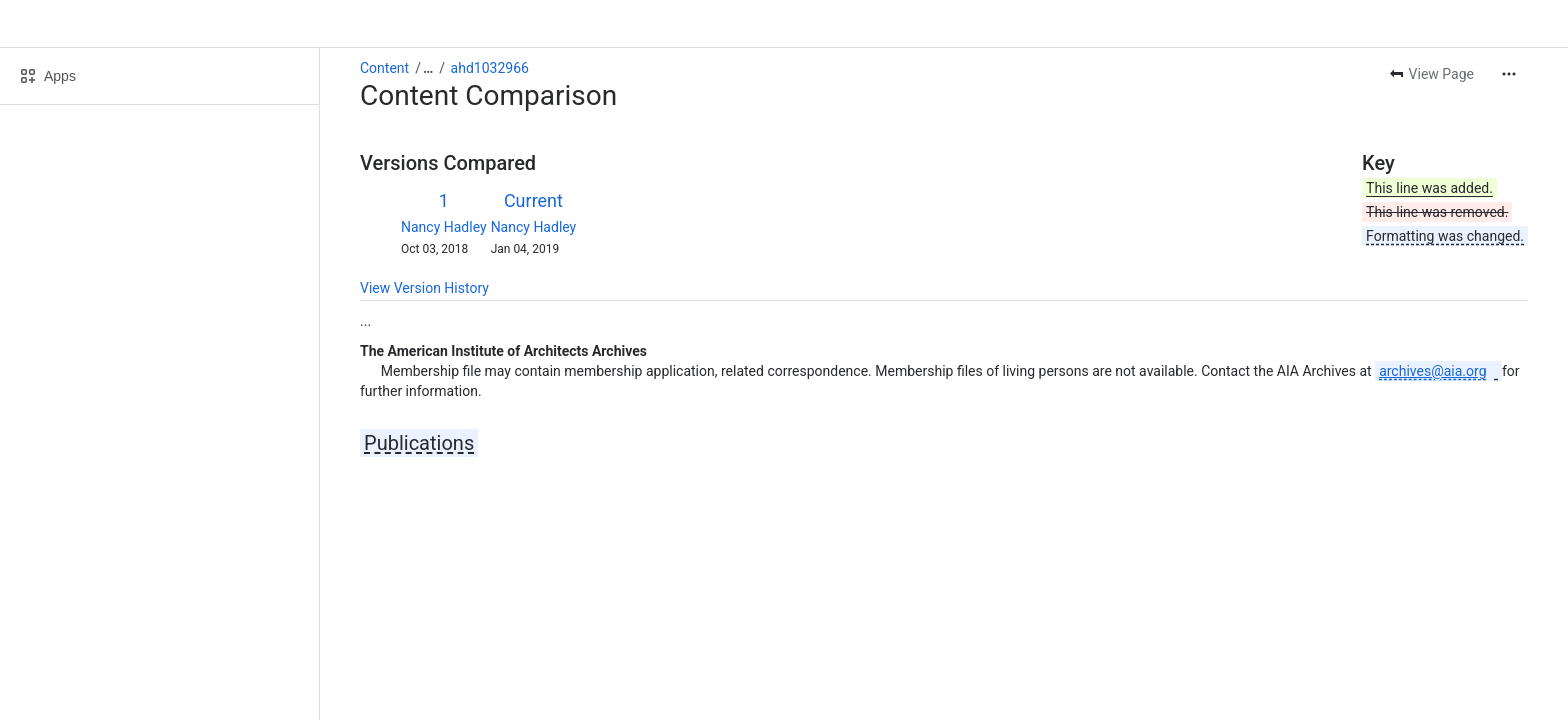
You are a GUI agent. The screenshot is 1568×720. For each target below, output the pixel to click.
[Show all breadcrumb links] (428, 68)
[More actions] (1509, 74)
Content (384, 68)
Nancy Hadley (444, 227)
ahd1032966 (490, 68)
